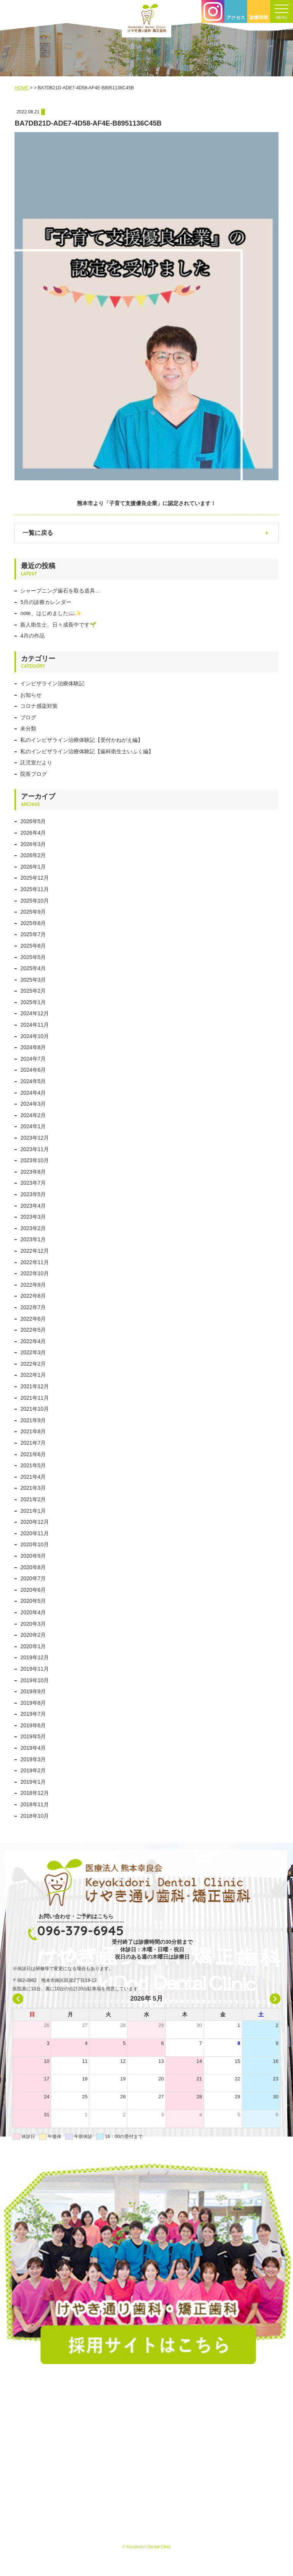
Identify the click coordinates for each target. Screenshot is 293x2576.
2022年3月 (33, 1352)
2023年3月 (33, 1217)
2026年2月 (33, 855)
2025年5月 (33, 957)
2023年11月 (34, 1149)
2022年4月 (33, 1341)
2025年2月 (33, 991)
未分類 (28, 728)
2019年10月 (34, 1680)
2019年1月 (33, 1782)
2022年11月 (34, 1262)
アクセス (236, 17)
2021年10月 (34, 1409)
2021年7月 (33, 1443)
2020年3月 (33, 1624)
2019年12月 (34, 1657)
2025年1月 (33, 1002)
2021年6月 (33, 1454)
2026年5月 (33, 821)
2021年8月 (33, 1431)
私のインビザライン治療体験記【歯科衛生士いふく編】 (87, 751)
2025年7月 (33, 934)
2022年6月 (33, 1319)
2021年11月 (34, 1398)
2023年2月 (33, 1228)
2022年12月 (34, 1251)
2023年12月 (34, 1138)
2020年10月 (34, 1544)
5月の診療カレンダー (45, 602)
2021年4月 (33, 1477)
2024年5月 (33, 1081)
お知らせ (31, 695)
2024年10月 (34, 1036)
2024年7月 (33, 1059)
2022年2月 (33, 1364)
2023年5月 (33, 1194)
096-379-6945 (80, 1930)
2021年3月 (33, 1488)
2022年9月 (33, 1285)
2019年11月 (34, 1669)
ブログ (28, 717)
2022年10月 (34, 1273)
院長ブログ (33, 774)
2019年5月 (33, 1736)
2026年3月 (33, 844)
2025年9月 (33, 912)
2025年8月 (33, 923)
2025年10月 (34, 901)
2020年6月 (33, 1590)
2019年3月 (33, 1759)
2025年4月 (33, 968)
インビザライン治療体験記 (52, 683)
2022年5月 (33, 1330)
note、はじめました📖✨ (50, 613)
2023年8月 (33, 1172)
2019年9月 (33, 1691)
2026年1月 (33, 867)
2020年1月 (33, 1646)
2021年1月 (33, 1511)
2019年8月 (33, 1703)
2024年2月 (33, 1115)
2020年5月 (33, 1601)
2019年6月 (33, 1725)
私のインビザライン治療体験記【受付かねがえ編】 (81, 740)
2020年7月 (33, 1578)
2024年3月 (33, 1104)
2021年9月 (33, 1420)
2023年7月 (33, 1183)
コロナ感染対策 (39, 706)
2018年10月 (34, 1816)
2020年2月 (33, 1635)
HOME (21, 87)
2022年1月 (33, 1375)
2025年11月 (34, 889)
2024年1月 (33, 1126)
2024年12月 (34, 1013)
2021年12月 (34, 1386)
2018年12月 (34, 1793)
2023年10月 (34, 1160)
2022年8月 (33, 1296)
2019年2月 (33, 1770)
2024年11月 (34, 1025)
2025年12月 (34, 878)
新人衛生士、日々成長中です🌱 (58, 625)
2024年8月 (33, 1047)
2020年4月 (33, 1612)
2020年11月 (34, 1533)
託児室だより (36, 762)
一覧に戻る (38, 533)
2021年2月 (33, 1499)
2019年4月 (33, 1748)
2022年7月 (33, 1307)
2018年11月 (34, 1804)
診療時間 (259, 17)
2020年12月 (34, 1522)
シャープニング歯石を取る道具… (60, 591)
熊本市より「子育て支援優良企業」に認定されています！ (146, 503)
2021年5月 (33, 1465)
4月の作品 (32, 636)
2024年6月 (33, 1070)
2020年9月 (33, 1556)
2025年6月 (33, 946)
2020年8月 (33, 1567)
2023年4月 (33, 1206)
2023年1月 (33, 1239)
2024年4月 (33, 1093)
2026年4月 (33, 833)
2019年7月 (33, 1714)
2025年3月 (33, 980)
